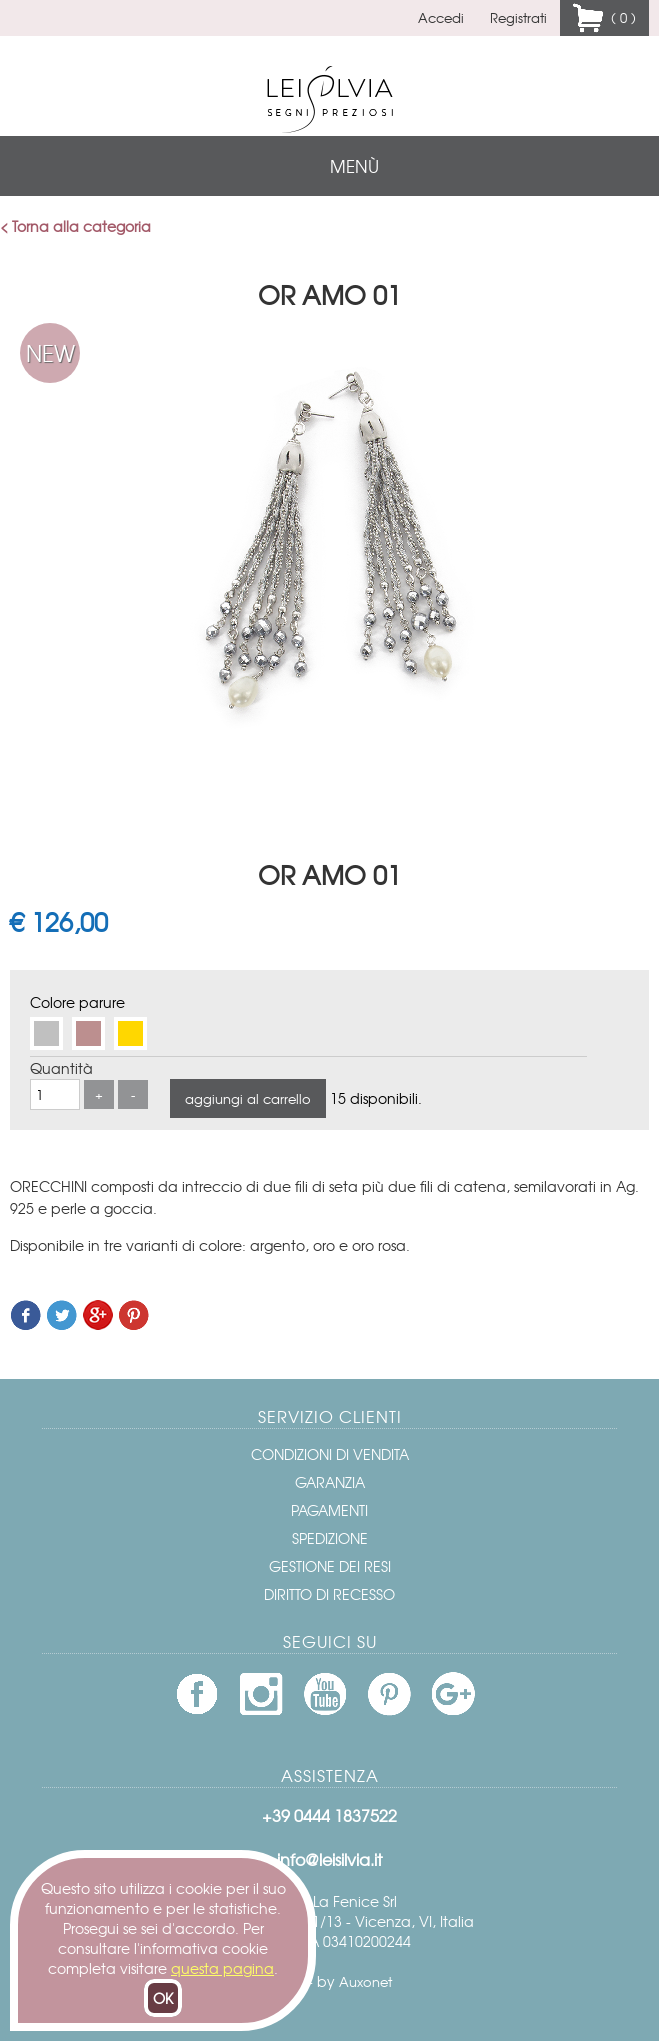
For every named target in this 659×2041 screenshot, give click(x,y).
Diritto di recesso (329, 1594)
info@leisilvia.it (329, 1859)
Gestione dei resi (330, 1566)
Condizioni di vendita (330, 1454)
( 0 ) (619, 17)
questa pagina (222, 1968)
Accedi (441, 17)
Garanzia (330, 1482)
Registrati (518, 17)
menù (354, 165)
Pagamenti (329, 1510)
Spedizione (330, 1538)
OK (163, 1998)
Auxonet (365, 1981)
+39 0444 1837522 (329, 1815)
